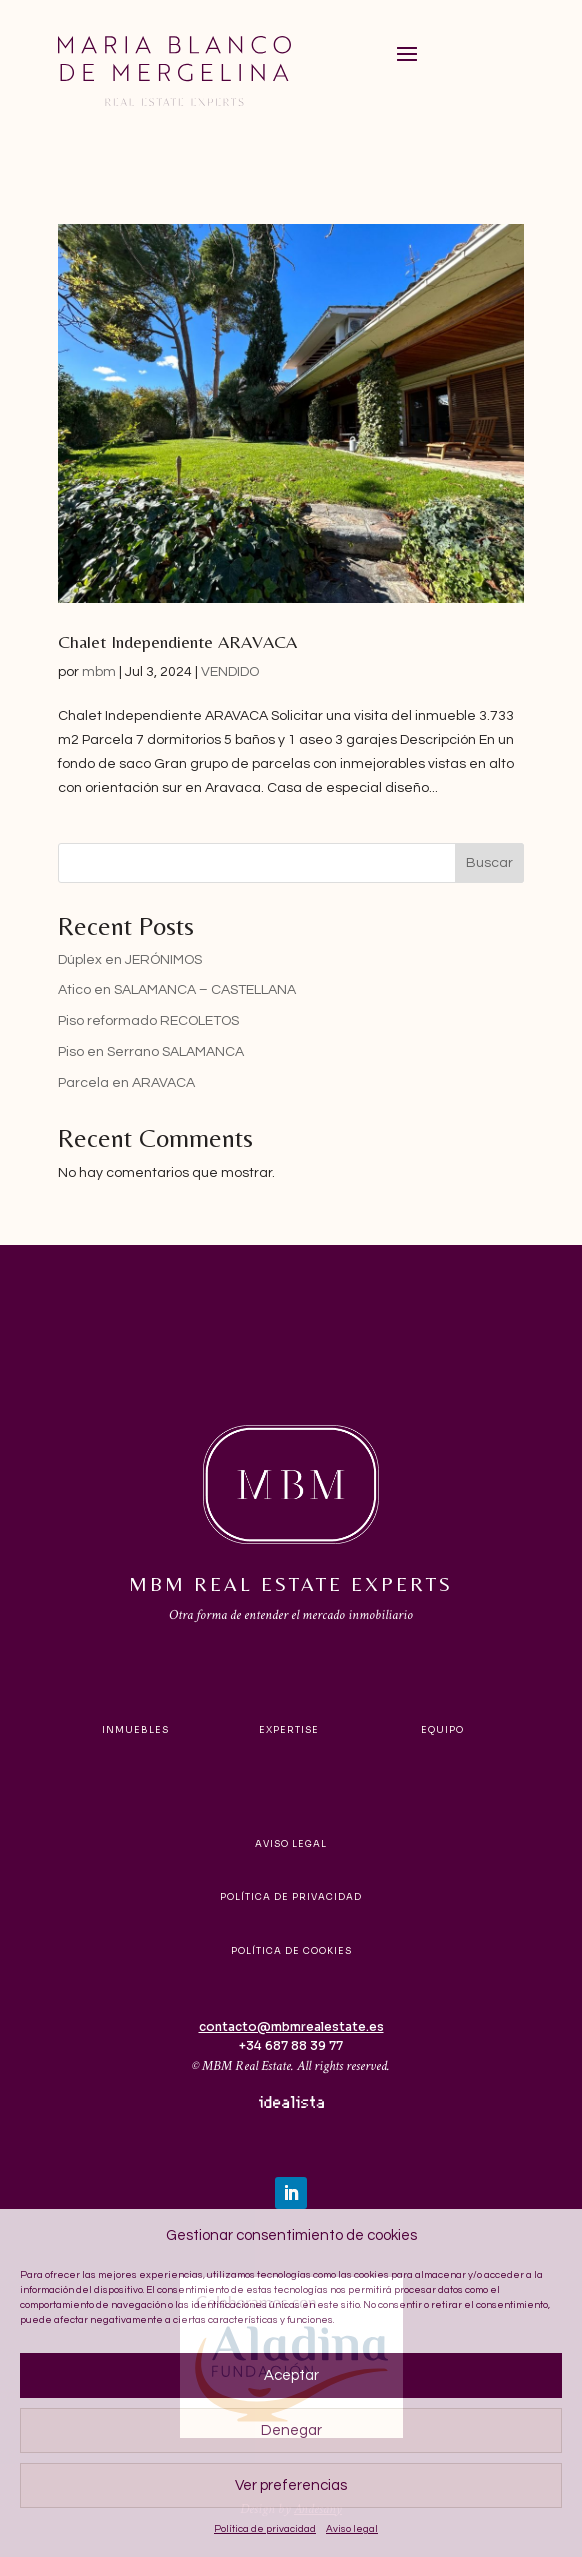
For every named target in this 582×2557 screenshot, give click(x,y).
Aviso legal (352, 2529)
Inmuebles (135, 1730)
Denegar (291, 2430)
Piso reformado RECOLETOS (148, 1021)
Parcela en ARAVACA (126, 1083)
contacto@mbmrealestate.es (291, 2026)
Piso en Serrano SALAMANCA (151, 1052)
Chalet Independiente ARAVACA (177, 641)
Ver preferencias (291, 2485)
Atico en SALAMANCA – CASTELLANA (177, 990)
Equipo (442, 1730)
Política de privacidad (265, 2529)
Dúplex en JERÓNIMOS (130, 960)
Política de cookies (291, 1951)
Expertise (289, 1730)
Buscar (489, 863)
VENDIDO (230, 672)
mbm (99, 672)
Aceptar (291, 2375)
